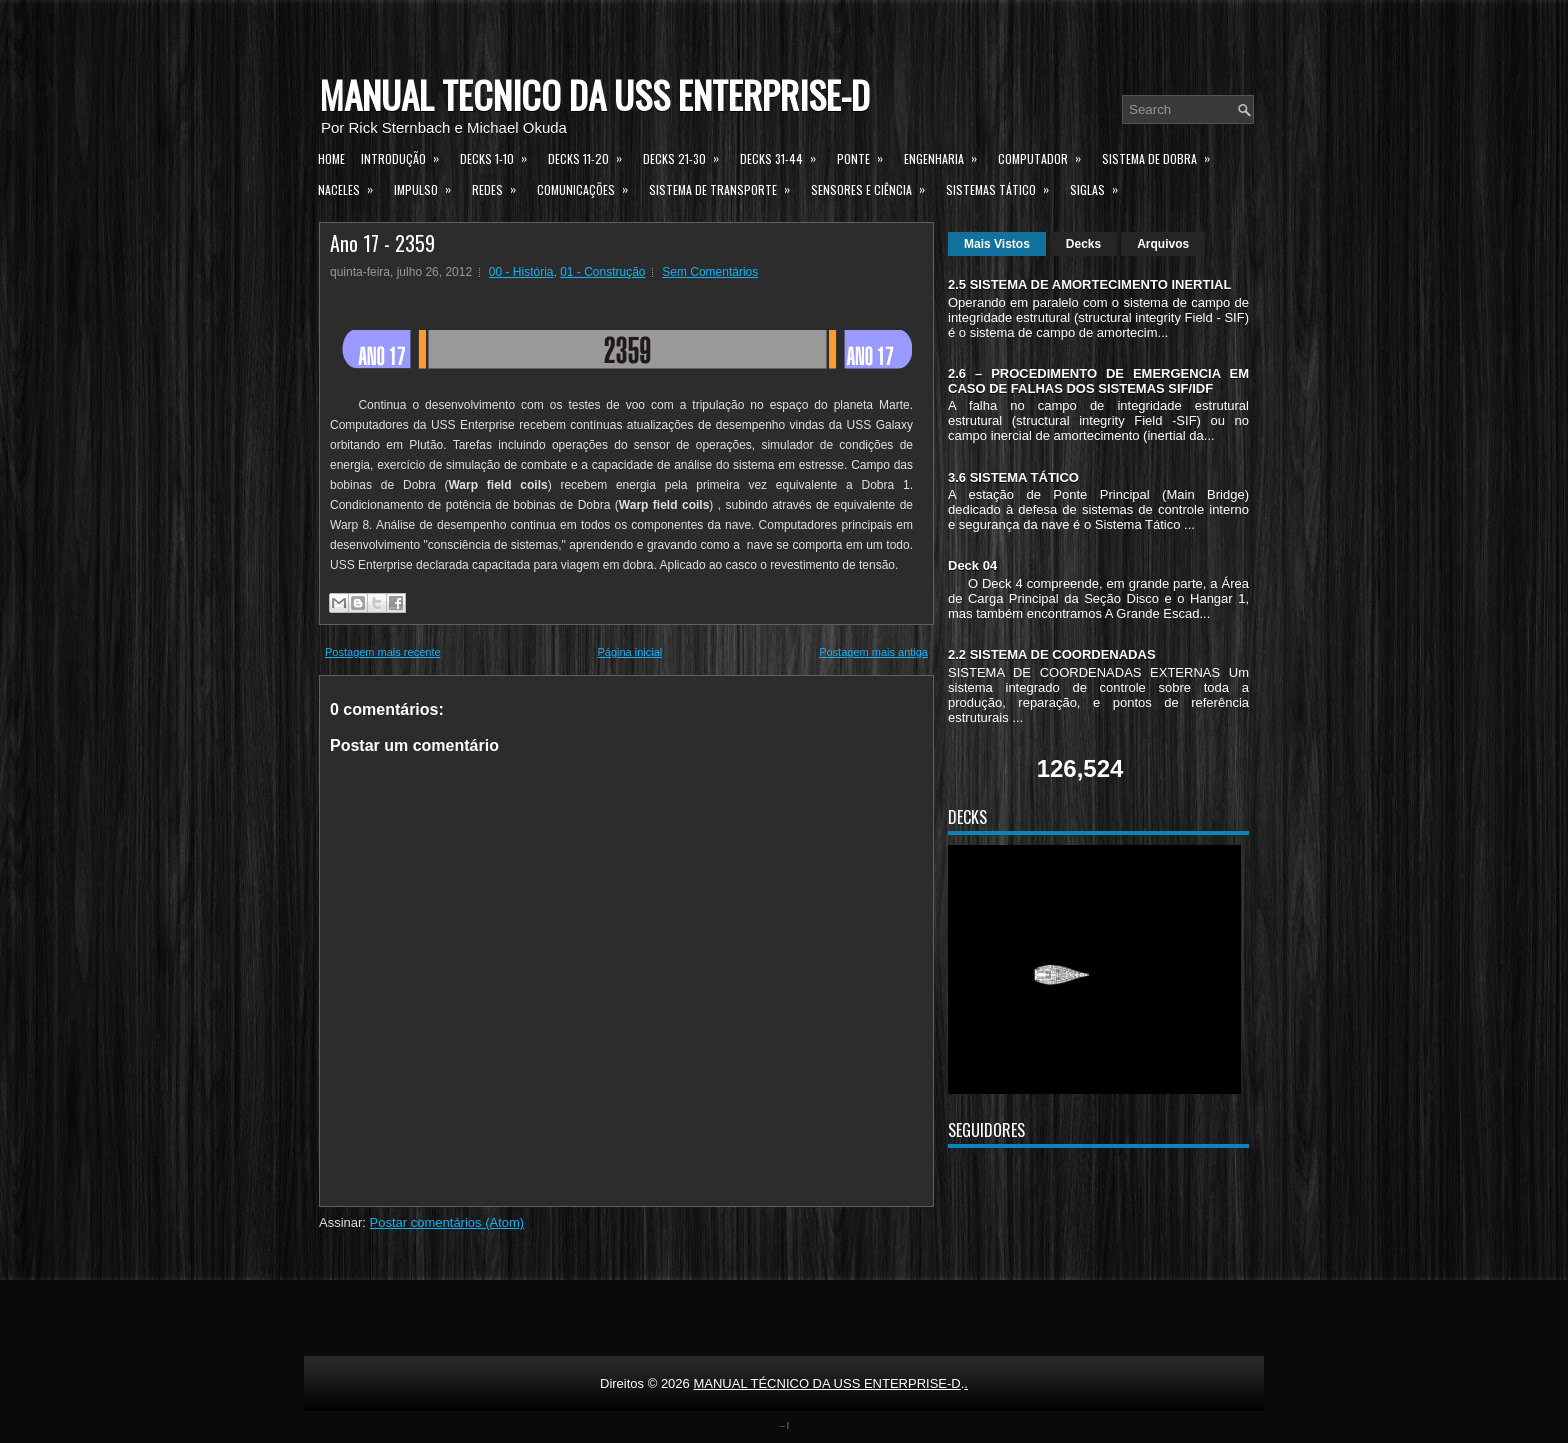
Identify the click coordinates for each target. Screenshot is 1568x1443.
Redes (500, 187)
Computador (1046, 156)
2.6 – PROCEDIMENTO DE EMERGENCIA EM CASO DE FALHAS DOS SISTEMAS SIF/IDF (1098, 381)
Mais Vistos (997, 244)
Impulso (429, 187)
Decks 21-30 (687, 156)
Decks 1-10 (500, 156)
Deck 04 (972, 565)
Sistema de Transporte (726, 187)
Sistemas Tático (1004, 187)
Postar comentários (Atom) (447, 1222)
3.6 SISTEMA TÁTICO (1013, 477)
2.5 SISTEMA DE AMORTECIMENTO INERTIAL (1089, 284)
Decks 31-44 (784, 156)
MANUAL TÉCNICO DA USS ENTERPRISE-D (594, 94)
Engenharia (947, 156)
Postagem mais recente (383, 652)
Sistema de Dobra (1162, 156)
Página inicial (629, 652)
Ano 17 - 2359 (382, 243)
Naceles (352, 187)
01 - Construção (602, 272)
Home (331, 158)
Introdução (406, 156)
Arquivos (1163, 244)
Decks (1083, 244)
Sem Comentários (710, 272)
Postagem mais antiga (873, 652)
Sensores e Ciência (874, 187)
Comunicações (589, 187)
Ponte (866, 156)
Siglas (1100, 187)
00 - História (521, 272)
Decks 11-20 (591, 156)
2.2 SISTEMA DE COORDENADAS (1052, 654)
